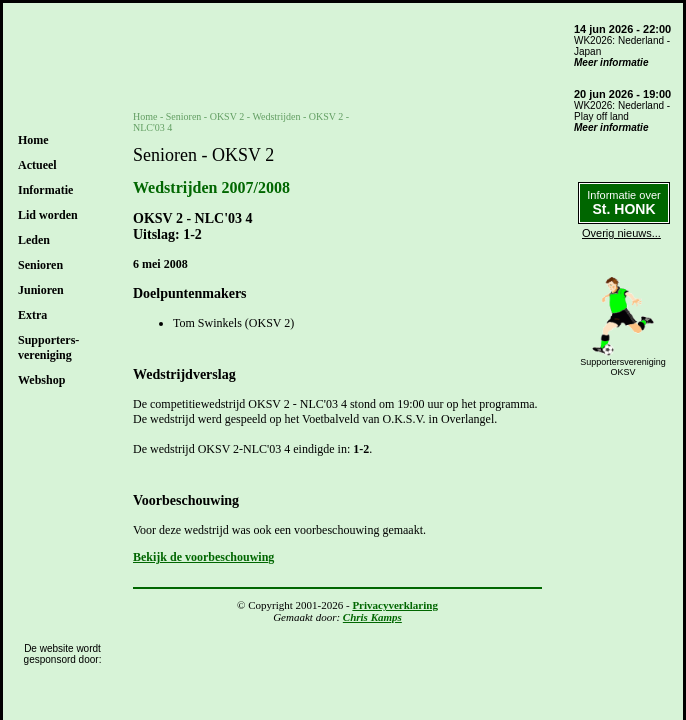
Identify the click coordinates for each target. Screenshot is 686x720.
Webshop (41, 380)
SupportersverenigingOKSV (623, 367)
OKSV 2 (227, 116)
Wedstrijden (276, 116)
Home (33, 140)
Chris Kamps (372, 617)
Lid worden (48, 215)
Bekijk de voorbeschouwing (203, 557)
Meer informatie (611, 62)
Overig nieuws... (621, 233)
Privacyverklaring (395, 605)
